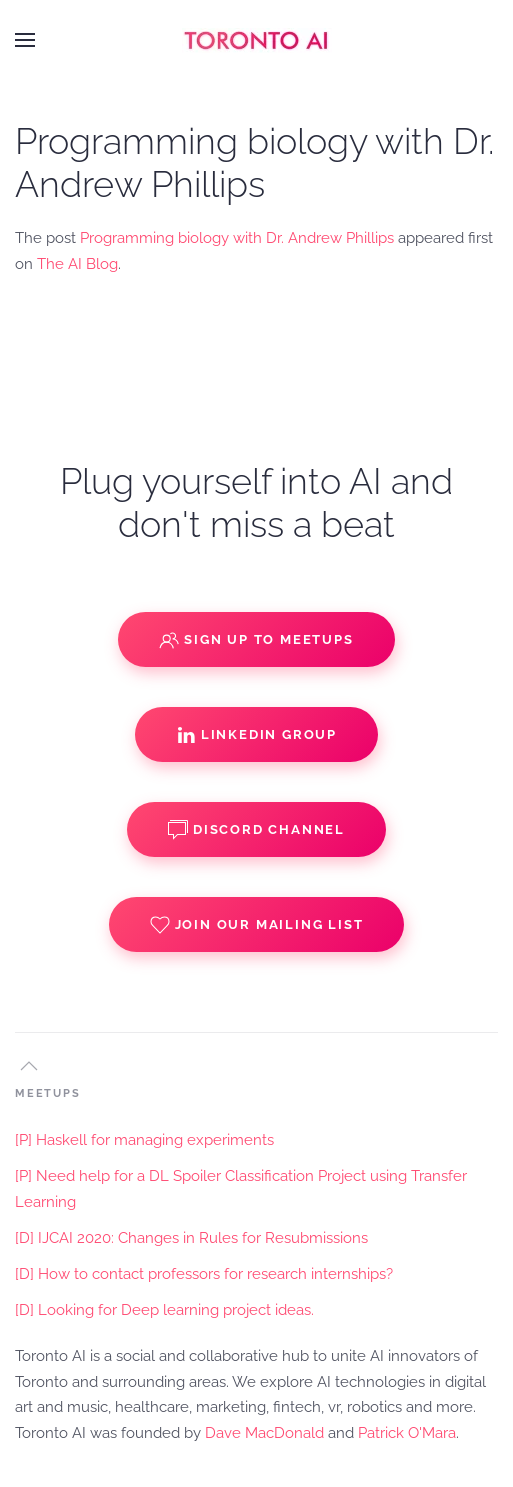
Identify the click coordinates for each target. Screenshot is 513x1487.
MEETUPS (48, 1093)
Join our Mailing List (257, 925)
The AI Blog (77, 264)
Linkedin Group (256, 735)
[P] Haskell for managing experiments (144, 1140)
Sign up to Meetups (256, 640)
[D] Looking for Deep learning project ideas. (164, 1310)
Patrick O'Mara (407, 1433)
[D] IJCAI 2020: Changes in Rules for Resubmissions (191, 1238)
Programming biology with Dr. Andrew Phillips (237, 238)
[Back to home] (257, 40)
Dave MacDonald (264, 1433)
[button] (25, 40)
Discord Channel (256, 830)
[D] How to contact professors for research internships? (204, 1274)
